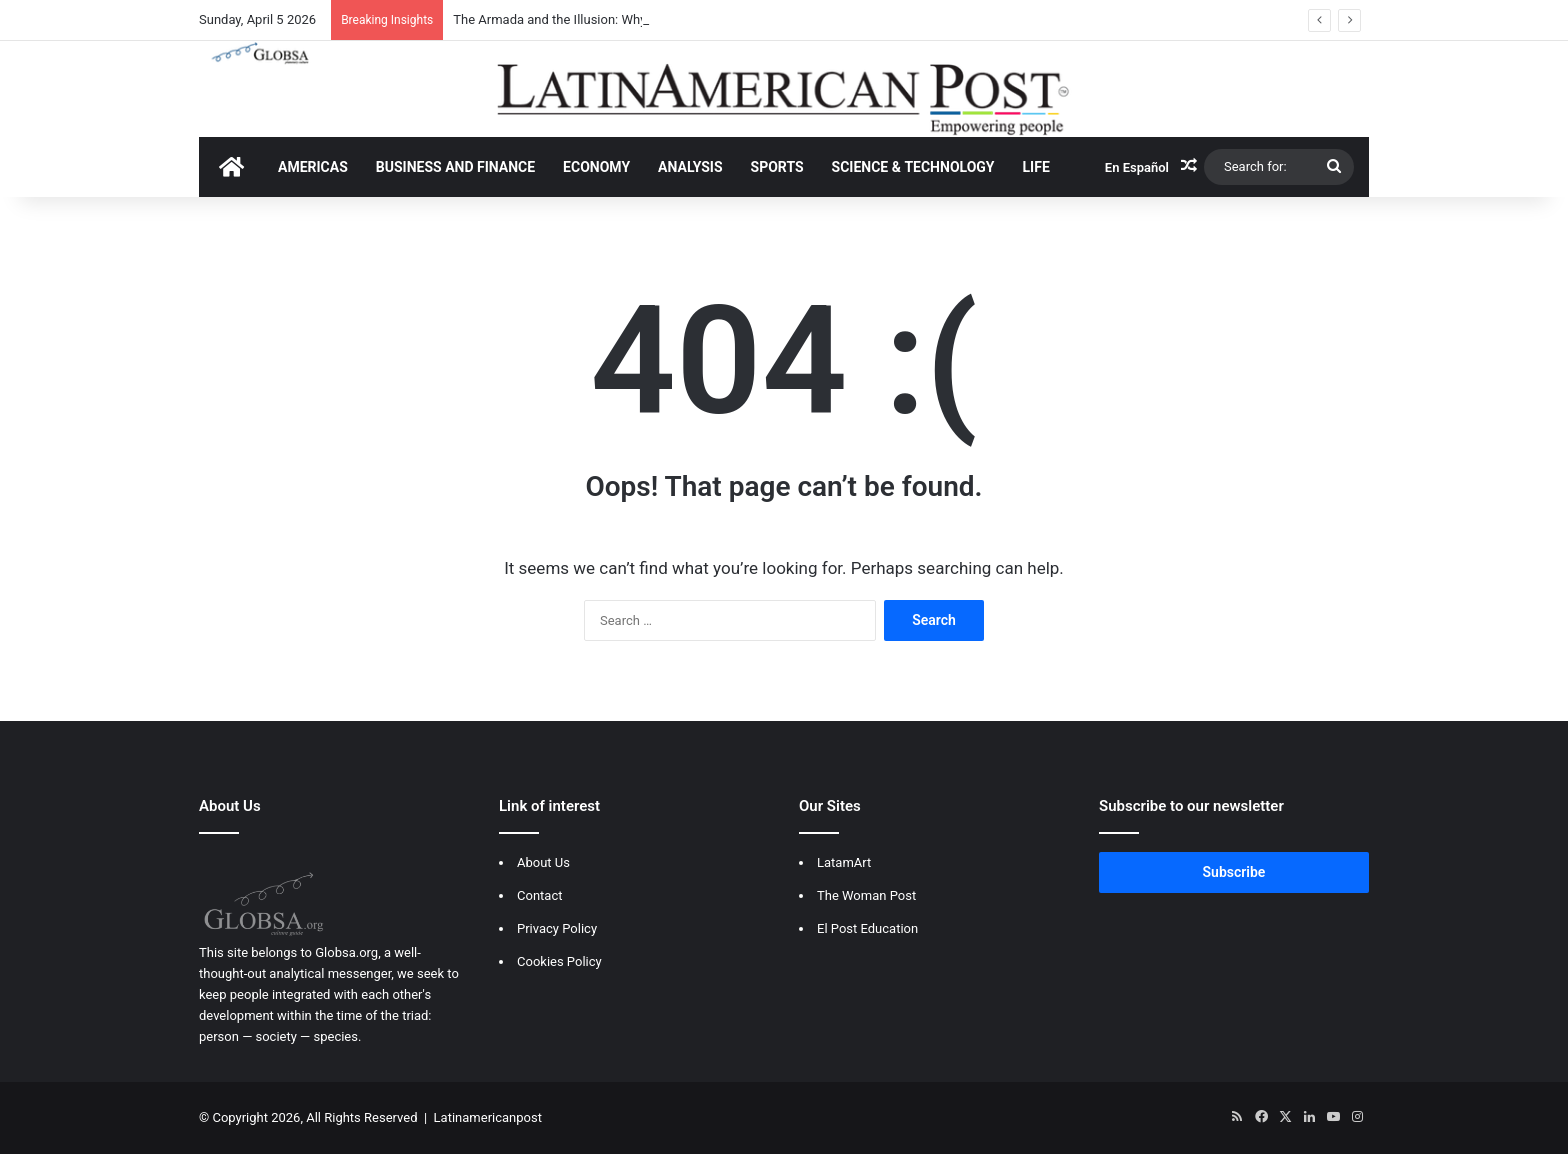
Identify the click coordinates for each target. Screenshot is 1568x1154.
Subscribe (1234, 872)
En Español (1137, 167)
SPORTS (777, 167)
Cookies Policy (559, 961)
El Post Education (867, 928)
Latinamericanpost (488, 1117)
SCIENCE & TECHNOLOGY (913, 167)
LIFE (1036, 167)
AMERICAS (313, 167)
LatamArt (844, 862)
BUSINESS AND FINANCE (455, 167)
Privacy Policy (557, 928)
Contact (539, 895)
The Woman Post (866, 895)
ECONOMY (596, 167)
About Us (543, 862)
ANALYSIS (690, 167)
